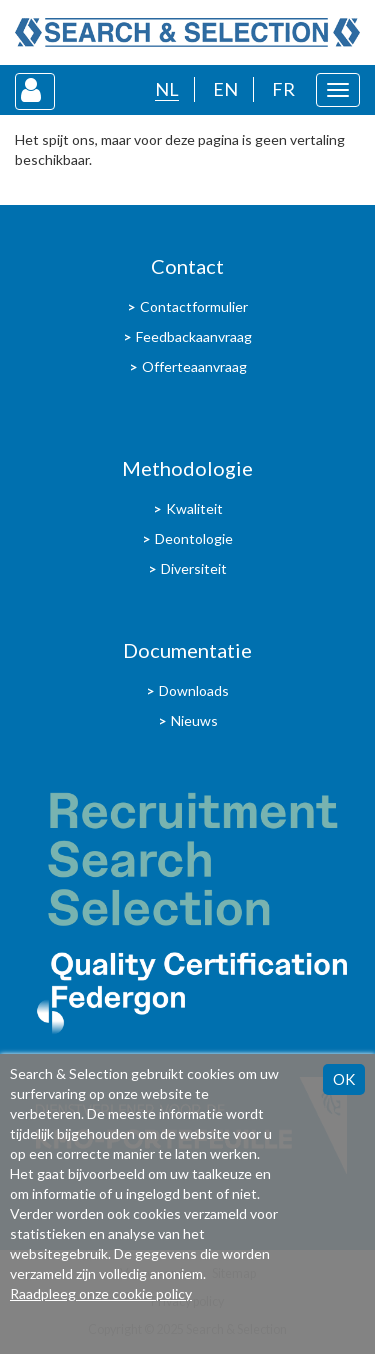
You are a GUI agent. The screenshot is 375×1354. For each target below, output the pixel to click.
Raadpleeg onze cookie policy (101, 1293)
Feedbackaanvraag (194, 336)
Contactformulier (194, 306)
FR (283, 89)
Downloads (194, 690)
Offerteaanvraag (194, 366)
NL (167, 89)
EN (225, 89)
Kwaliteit (194, 508)
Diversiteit (194, 568)
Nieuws (194, 720)
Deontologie (194, 538)
